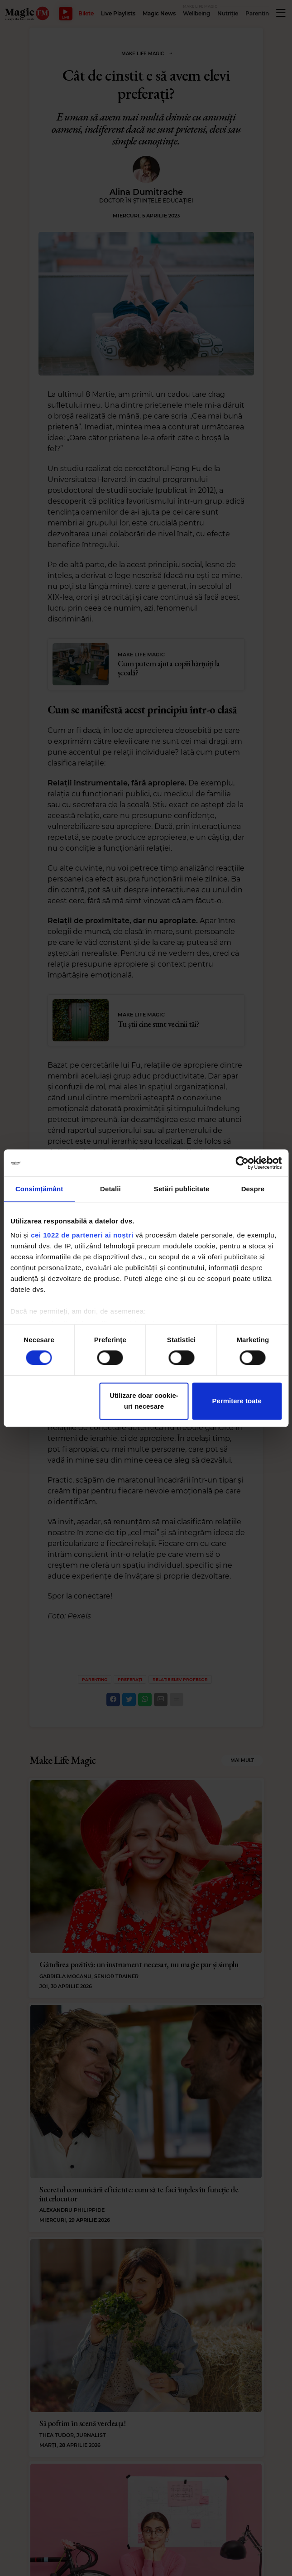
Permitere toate (237, 1401)
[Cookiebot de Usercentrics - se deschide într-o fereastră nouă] (242, 1163)
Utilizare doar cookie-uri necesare (144, 1401)
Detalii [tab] (110, 1189)
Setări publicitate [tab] (182, 1189)
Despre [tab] (252, 1189)
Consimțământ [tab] (39, 1189)
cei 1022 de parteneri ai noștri (82, 1235)
